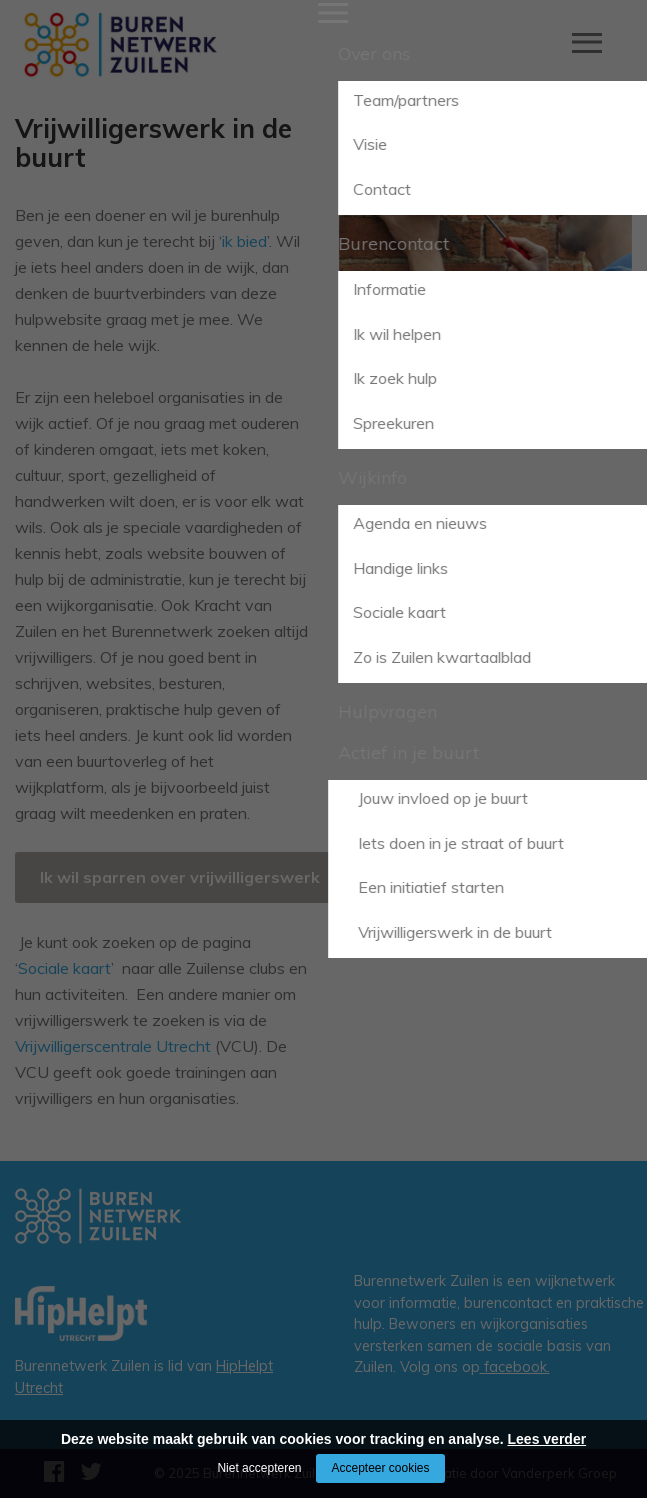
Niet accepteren (259, 1468)
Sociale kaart (64, 968)
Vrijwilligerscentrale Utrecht (113, 1046)
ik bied (244, 241)
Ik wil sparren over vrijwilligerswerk (180, 877)
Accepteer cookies (380, 1468)
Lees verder (547, 1439)
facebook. (515, 1367)
